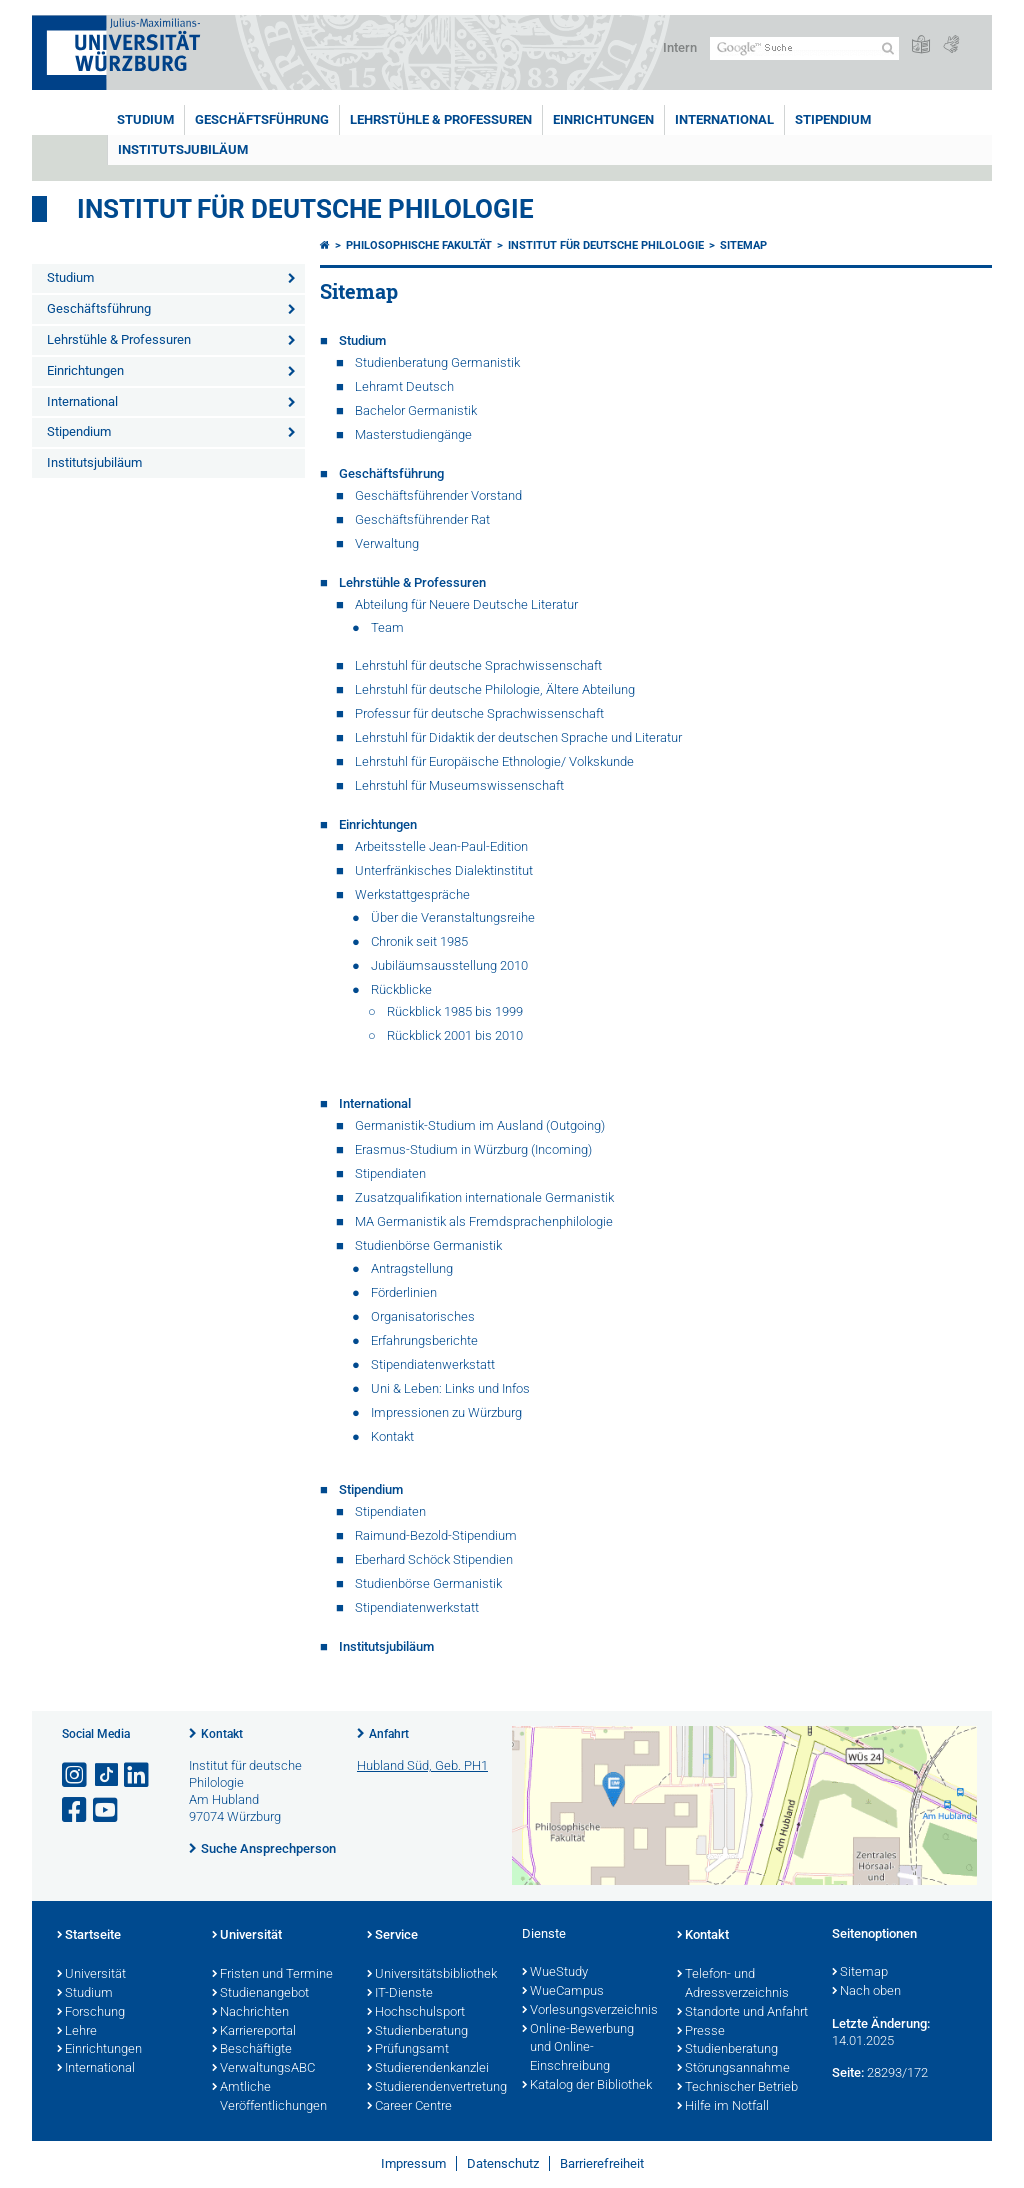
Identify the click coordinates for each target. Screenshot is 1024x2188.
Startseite (89, 1936)
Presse (701, 2032)
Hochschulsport (416, 2013)
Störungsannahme (733, 2069)
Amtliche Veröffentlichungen (269, 2097)
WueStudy (555, 1973)
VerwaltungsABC (263, 2069)
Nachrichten (250, 2013)
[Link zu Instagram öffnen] (76, 1775)
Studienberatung (417, 2032)
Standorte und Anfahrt (742, 2013)
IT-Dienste (400, 1994)
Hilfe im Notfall (723, 2107)
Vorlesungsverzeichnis (589, 2011)
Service (392, 1936)
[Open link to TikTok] (107, 1775)
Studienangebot (260, 1994)
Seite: (848, 2072)
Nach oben (866, 1992)
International (724, 119)
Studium (145, 119)
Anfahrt (389, 1734)
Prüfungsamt (408, 2050)
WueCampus (563, 1992)
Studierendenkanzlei (428, 2069)
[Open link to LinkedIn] (138, 1775)
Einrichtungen (603, 119)
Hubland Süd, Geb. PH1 (422, 1765)
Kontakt (222, 1734)
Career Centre (409, 2107)
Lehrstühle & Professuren (441, 119)
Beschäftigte (252, 2050)
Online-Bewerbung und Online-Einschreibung (578, 2049)
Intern (680, 47)
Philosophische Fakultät (419, 245)
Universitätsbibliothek (432, 1975)
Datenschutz (503, 2163)
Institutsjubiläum (183, 149)
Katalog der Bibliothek (587, 2086)
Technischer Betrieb (737, 2088)
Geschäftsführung (262, 119)
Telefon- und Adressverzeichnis (733, 1984)
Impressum (413, 2163)
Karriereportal (254, 2032)
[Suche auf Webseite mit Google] (804, 48)
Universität (91, 1975)
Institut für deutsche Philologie (305, 209)
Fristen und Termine (272, 1975)
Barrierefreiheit (602, 2163)
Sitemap (743, 245)
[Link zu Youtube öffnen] (107, 1810)
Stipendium (833, 119)
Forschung (91, 2013)
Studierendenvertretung (434, 2088)
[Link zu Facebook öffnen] (76, 1810)
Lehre (77, 2032)
